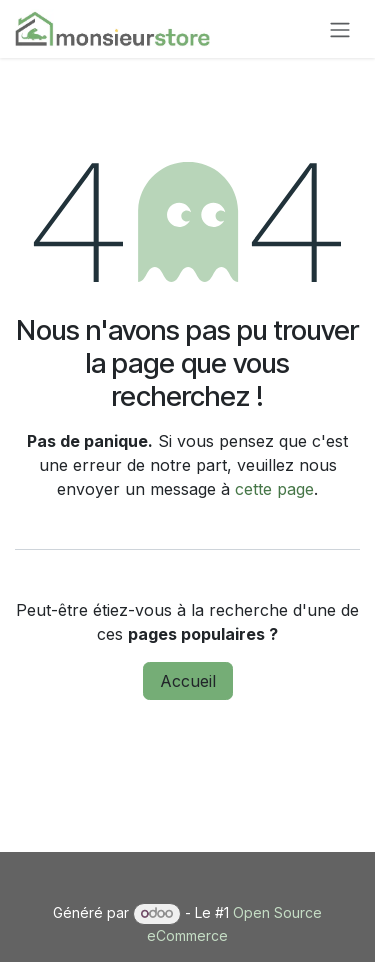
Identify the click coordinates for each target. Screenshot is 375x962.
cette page (274, 489)
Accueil (188, 681)
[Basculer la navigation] (340, 29)
